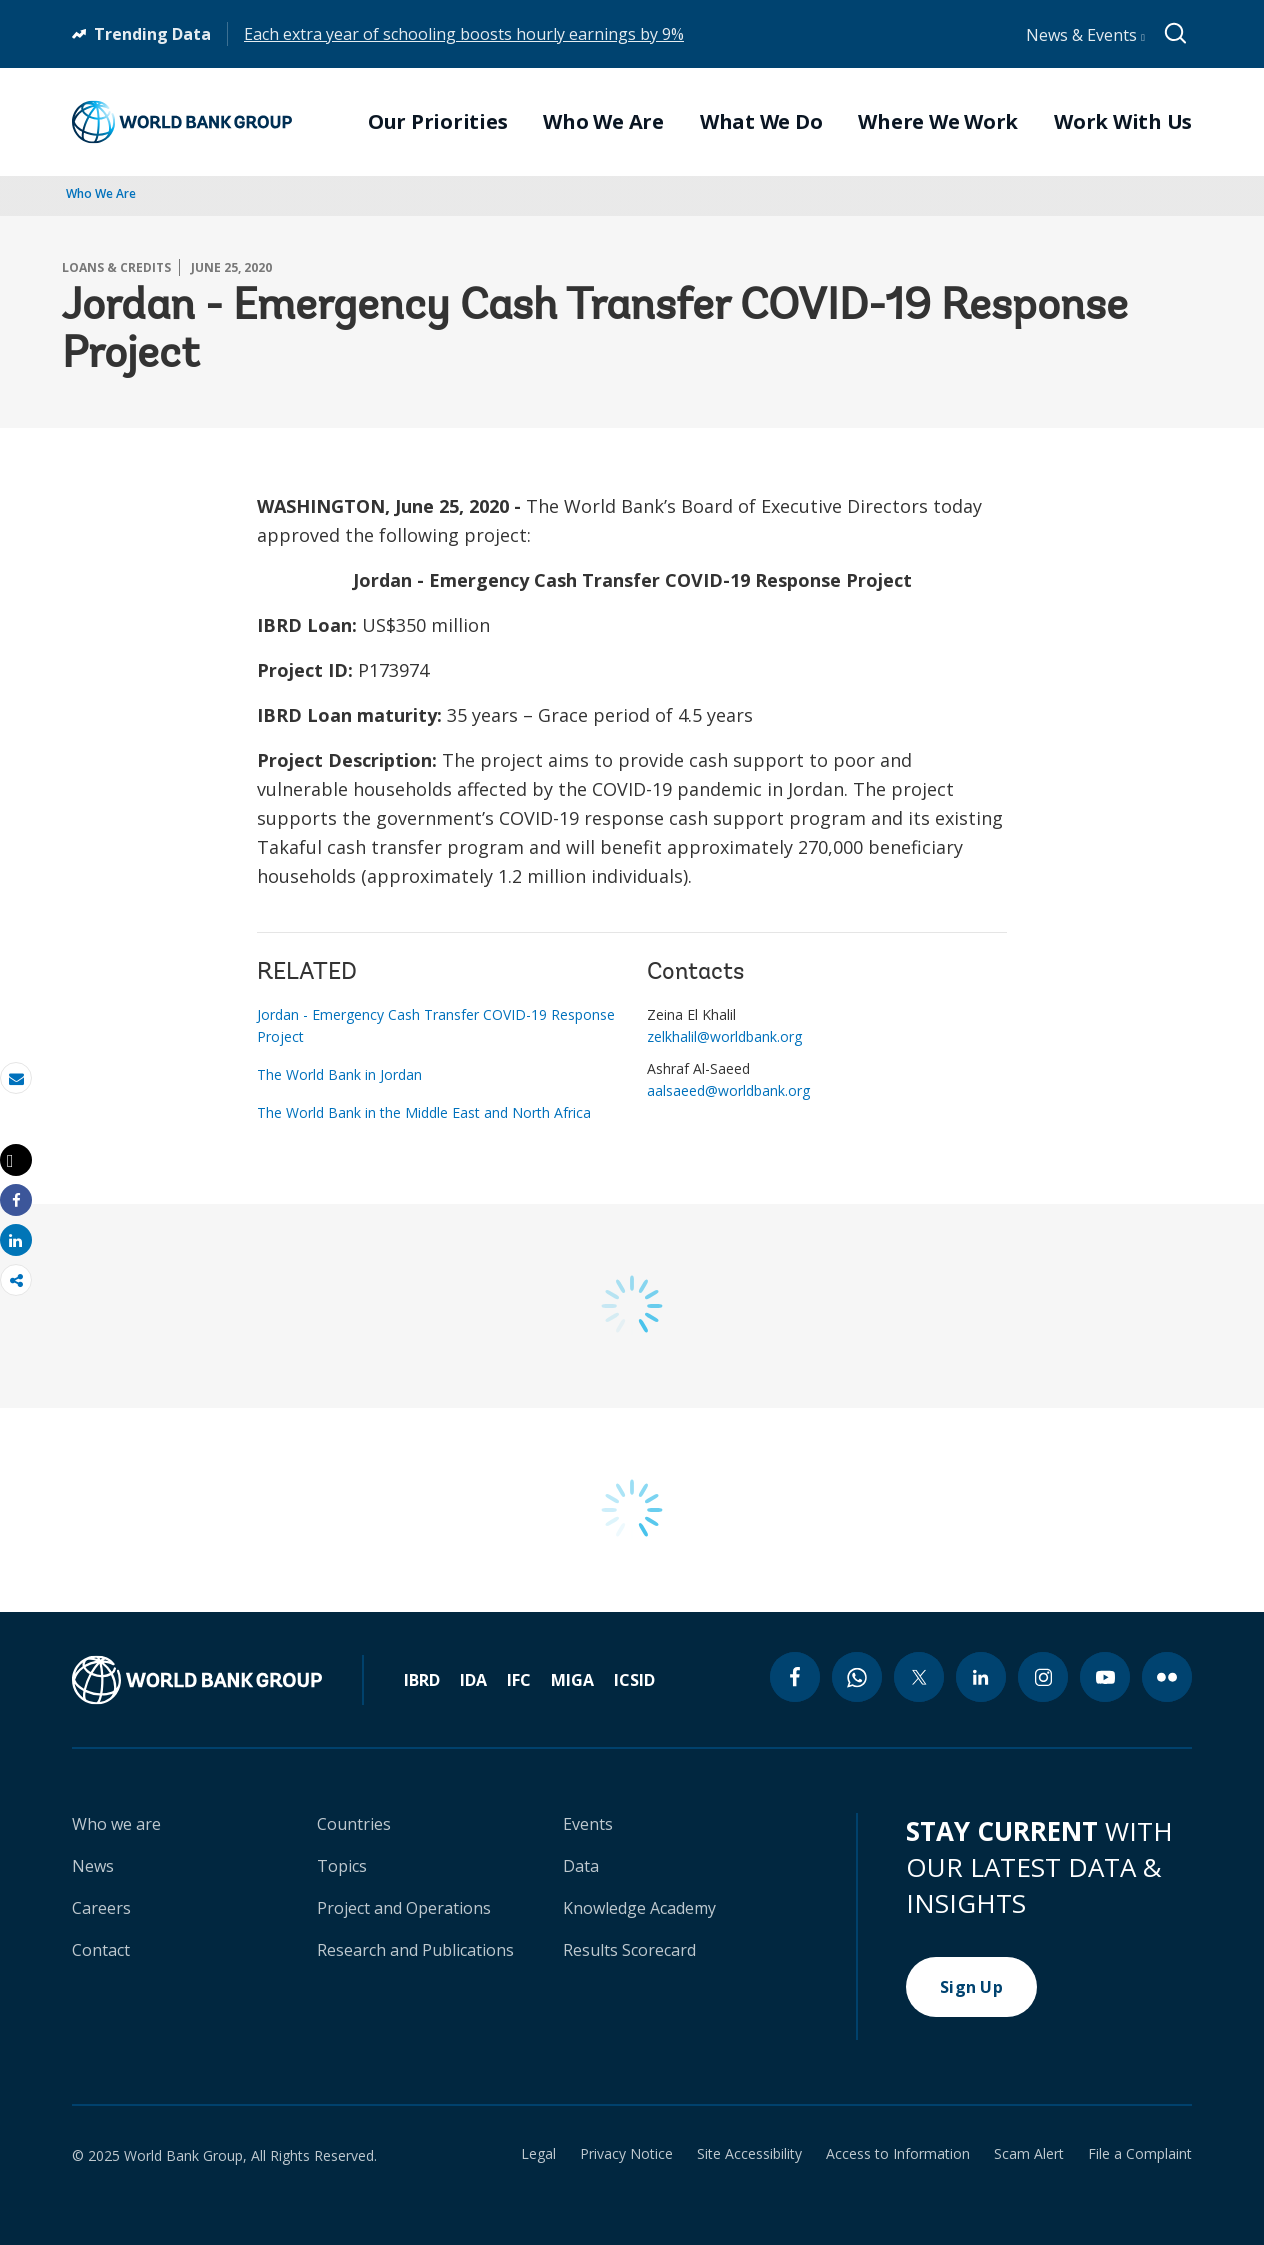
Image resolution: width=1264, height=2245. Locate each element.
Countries (354, 1824)
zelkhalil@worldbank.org (724, 1036)
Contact (101, 1950)
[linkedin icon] (981, 1677)
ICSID (634, 1680)
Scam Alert (1029, 2154)
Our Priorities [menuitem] (438, 122)
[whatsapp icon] (857, 1677)
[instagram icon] (1043, 1677)
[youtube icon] (1105, 1677)
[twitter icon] (919, 1677)
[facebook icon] (795, 1677)
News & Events (1085, 35)
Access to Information (898, 2154)
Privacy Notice (626, 2154)
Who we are (116, 1824)
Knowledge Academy (639, 1908)
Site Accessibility (749, 2154)
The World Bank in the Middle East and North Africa (424, 1112)
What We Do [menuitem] (761, 122)
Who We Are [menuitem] (603, 122)
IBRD (422, 1680)
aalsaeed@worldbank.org (728, 1090)
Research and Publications (415, 1950)
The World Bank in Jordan (339, 1074)
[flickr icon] (1167, 1677)
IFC (519, 1680)
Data (581, 1866)
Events (588, 1824)
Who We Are (101, 193)
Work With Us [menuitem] (1123, 122)
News (93, 1866)
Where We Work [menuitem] (938, 122)
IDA (473, 1680)
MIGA (572, 1680)
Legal (538, 2154)
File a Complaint (1140, 2154)
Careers (101, 1908)
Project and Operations (404, 1908)
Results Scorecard (629, 1950)
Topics (342, 1866)
